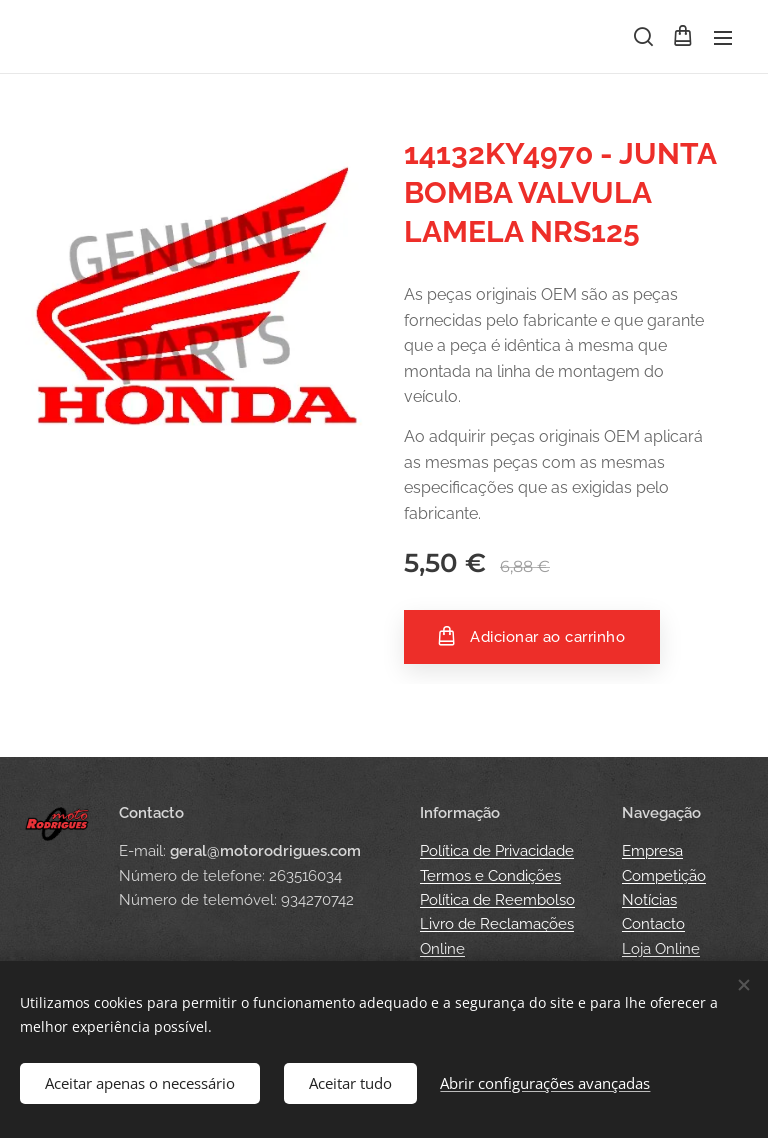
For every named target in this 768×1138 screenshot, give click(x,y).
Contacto (653, 925)
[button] (642, 37)
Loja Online (661, 949)
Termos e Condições (490, 876)
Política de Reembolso (497, 900)
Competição (664, 876)
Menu (723, 38)
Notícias (649, 900)
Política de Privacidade (497, 852)
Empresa (652, 852)
